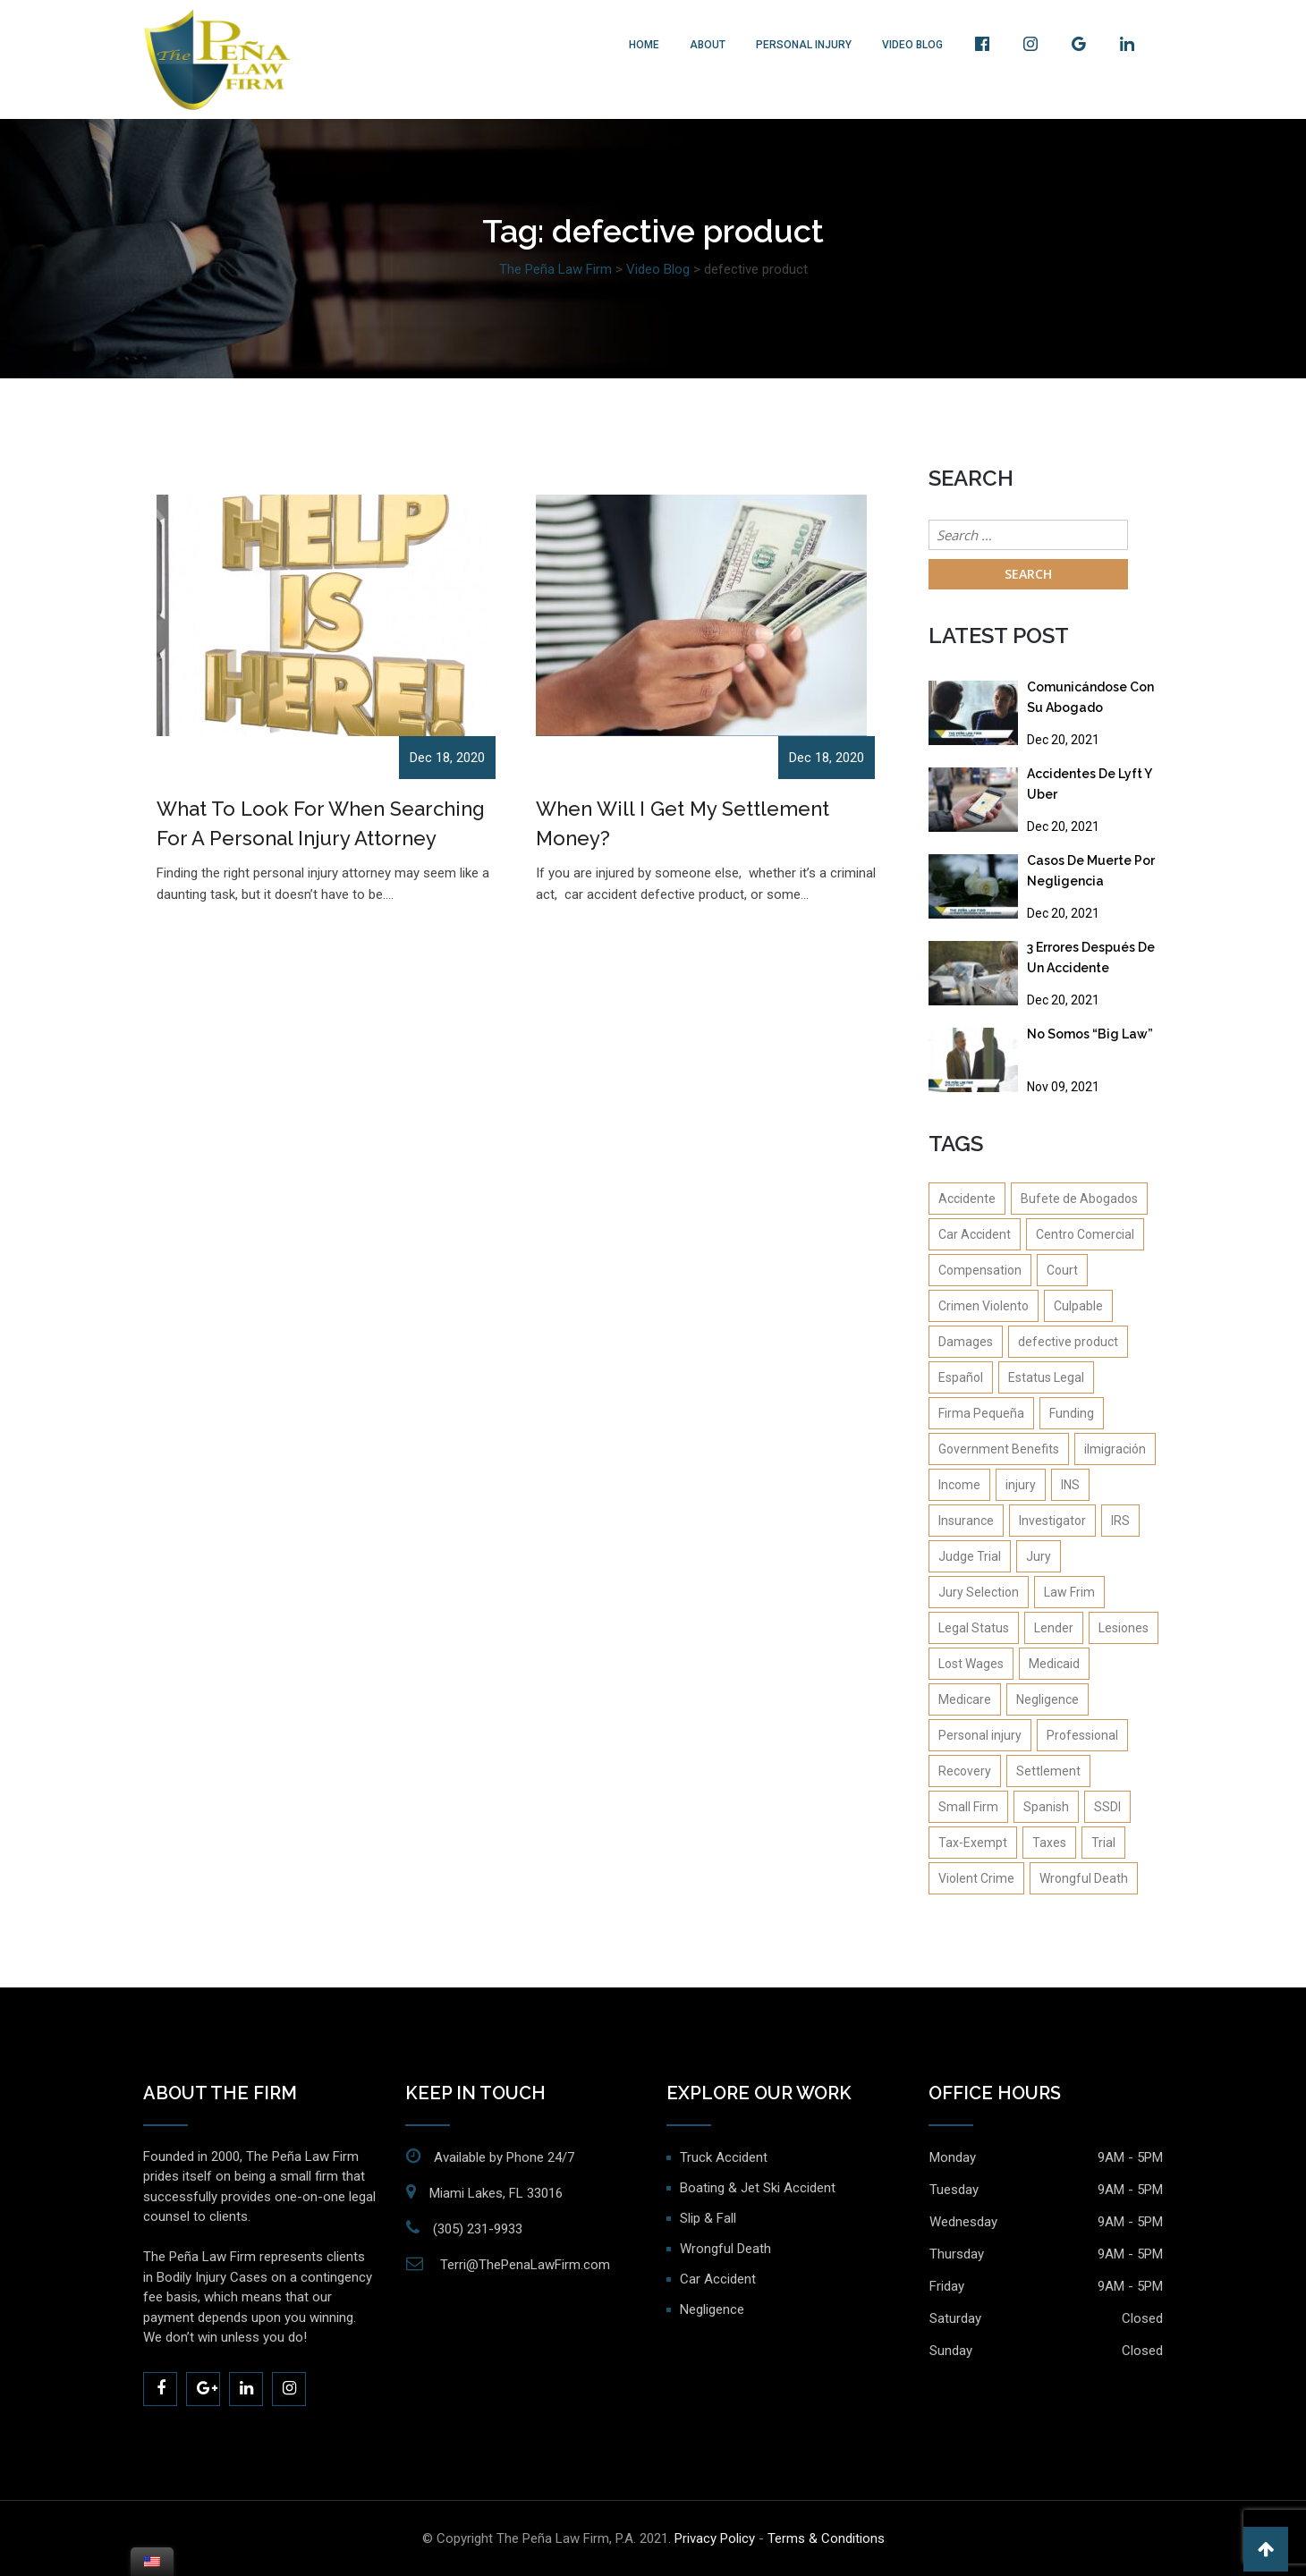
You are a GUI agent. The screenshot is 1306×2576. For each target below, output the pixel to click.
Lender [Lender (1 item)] (1053, 1628)
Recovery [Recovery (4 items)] (964, 1771)
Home (644, 44)
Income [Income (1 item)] (959, 1485)
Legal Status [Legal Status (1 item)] (973, 1628)
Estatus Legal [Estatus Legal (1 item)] (1046, 1377)
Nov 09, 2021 (1063, 1087)
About (707, 44)
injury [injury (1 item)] (1020, 1485)
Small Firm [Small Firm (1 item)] (968, 1807)
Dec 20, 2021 (1063, 740)
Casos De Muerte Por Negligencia (1091, 870)
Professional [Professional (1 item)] (1082, 1735)
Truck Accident (723, 2157)
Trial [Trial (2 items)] (1103, 1842)
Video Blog (912, 44)
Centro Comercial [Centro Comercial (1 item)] (1085, 1234)
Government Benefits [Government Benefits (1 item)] (998, 1449)
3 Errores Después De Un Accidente (1091, 957)
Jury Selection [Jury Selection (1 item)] (978, 1592)
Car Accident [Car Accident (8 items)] (974, 1234)
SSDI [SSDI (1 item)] (1107, 1807)
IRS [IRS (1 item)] (1120, 1520)
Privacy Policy (714, 2538)
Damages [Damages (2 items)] (965, 1342)
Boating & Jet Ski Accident (757, 2188)
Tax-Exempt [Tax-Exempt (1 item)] (972, 1842)
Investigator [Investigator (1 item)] (1052, 1520)
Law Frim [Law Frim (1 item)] (1069, 1592)
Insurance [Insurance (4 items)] (966, 1520)
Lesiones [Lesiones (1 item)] (1123, 1628)
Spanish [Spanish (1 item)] (1046, 1807)
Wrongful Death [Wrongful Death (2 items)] (1083, 1878)
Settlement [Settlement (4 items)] (1048, 1771)
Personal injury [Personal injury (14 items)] (980, 1735)
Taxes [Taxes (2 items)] (1049, 1842)
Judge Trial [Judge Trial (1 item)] (969, 1556)
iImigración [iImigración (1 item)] (1115, 1449)
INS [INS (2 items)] (1070, 1485)
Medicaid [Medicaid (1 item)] (1054, 1664)
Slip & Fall (708, 2218)
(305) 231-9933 (477, 2229)
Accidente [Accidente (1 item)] (967, 1198)
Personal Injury (804, 44)
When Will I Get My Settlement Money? (682, 823)
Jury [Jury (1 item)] (1038, 1556)
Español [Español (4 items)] (960, 1377)
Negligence (712, 2309)
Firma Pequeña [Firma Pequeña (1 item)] (981, 1413)
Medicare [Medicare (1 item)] (964, 1699)
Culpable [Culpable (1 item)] (1078, 1306)
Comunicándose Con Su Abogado (1090, 697)
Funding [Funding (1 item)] (1071, 1413)
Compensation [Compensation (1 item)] (980, 1270)
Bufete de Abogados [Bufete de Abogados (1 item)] (1079, 1198)
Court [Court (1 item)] (1062, 1270)
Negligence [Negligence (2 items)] (1047, 1699)
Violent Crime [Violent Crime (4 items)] (976, 1878)
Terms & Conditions (826, 2538)
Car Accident (718, 2279)
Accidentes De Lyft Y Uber (1089, 784)
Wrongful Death (725, 2249)
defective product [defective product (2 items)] (1068, 1342)
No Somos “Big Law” (1090, 1034)
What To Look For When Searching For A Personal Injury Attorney (321, 823)
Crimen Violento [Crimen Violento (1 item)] (983, 1306)
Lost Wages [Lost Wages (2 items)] (971, 1664)
